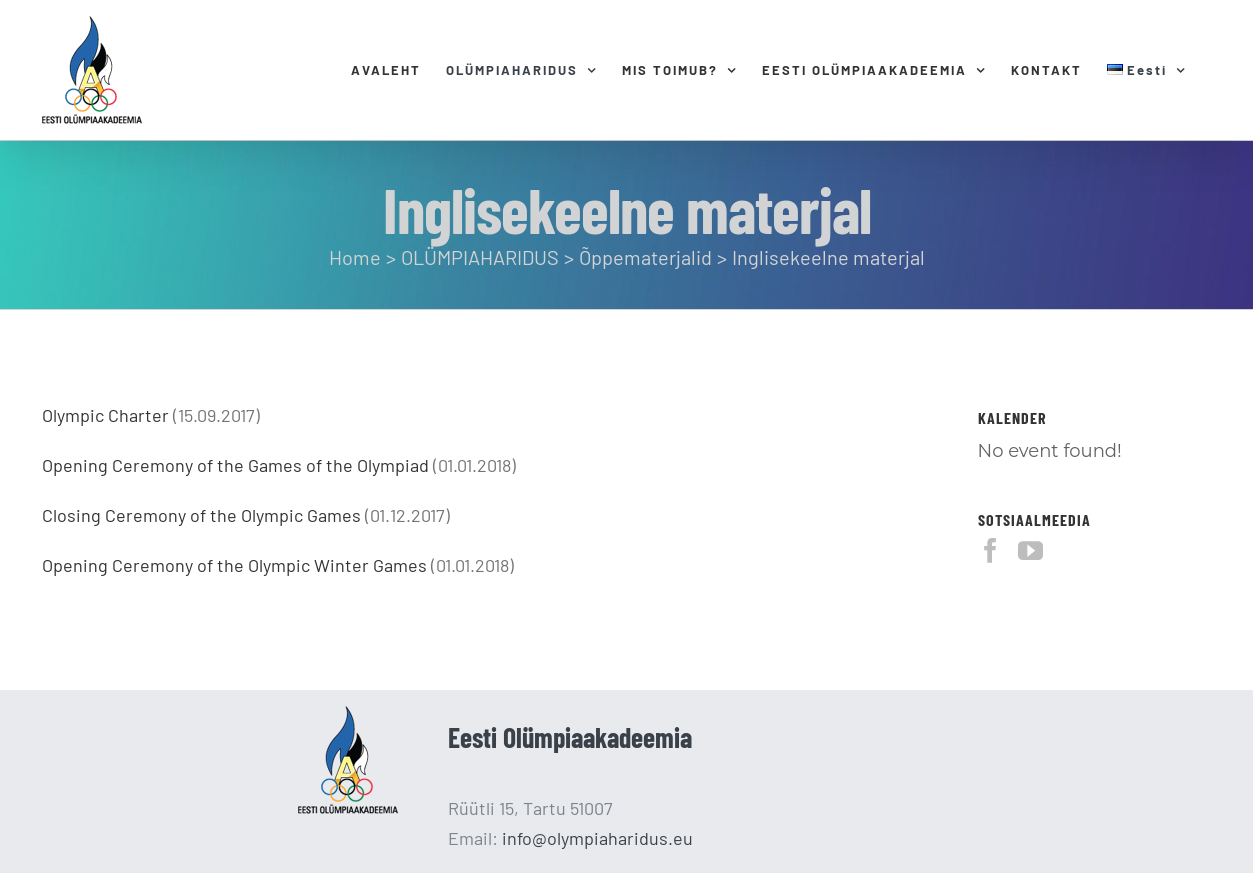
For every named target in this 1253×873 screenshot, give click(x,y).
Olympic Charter (105, 415)
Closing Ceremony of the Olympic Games (201, 515)
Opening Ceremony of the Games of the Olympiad (235, 465)
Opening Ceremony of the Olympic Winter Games (234, 565)
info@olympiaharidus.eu (597, 838)
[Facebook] (990, 550)
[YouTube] (1030, 550)
